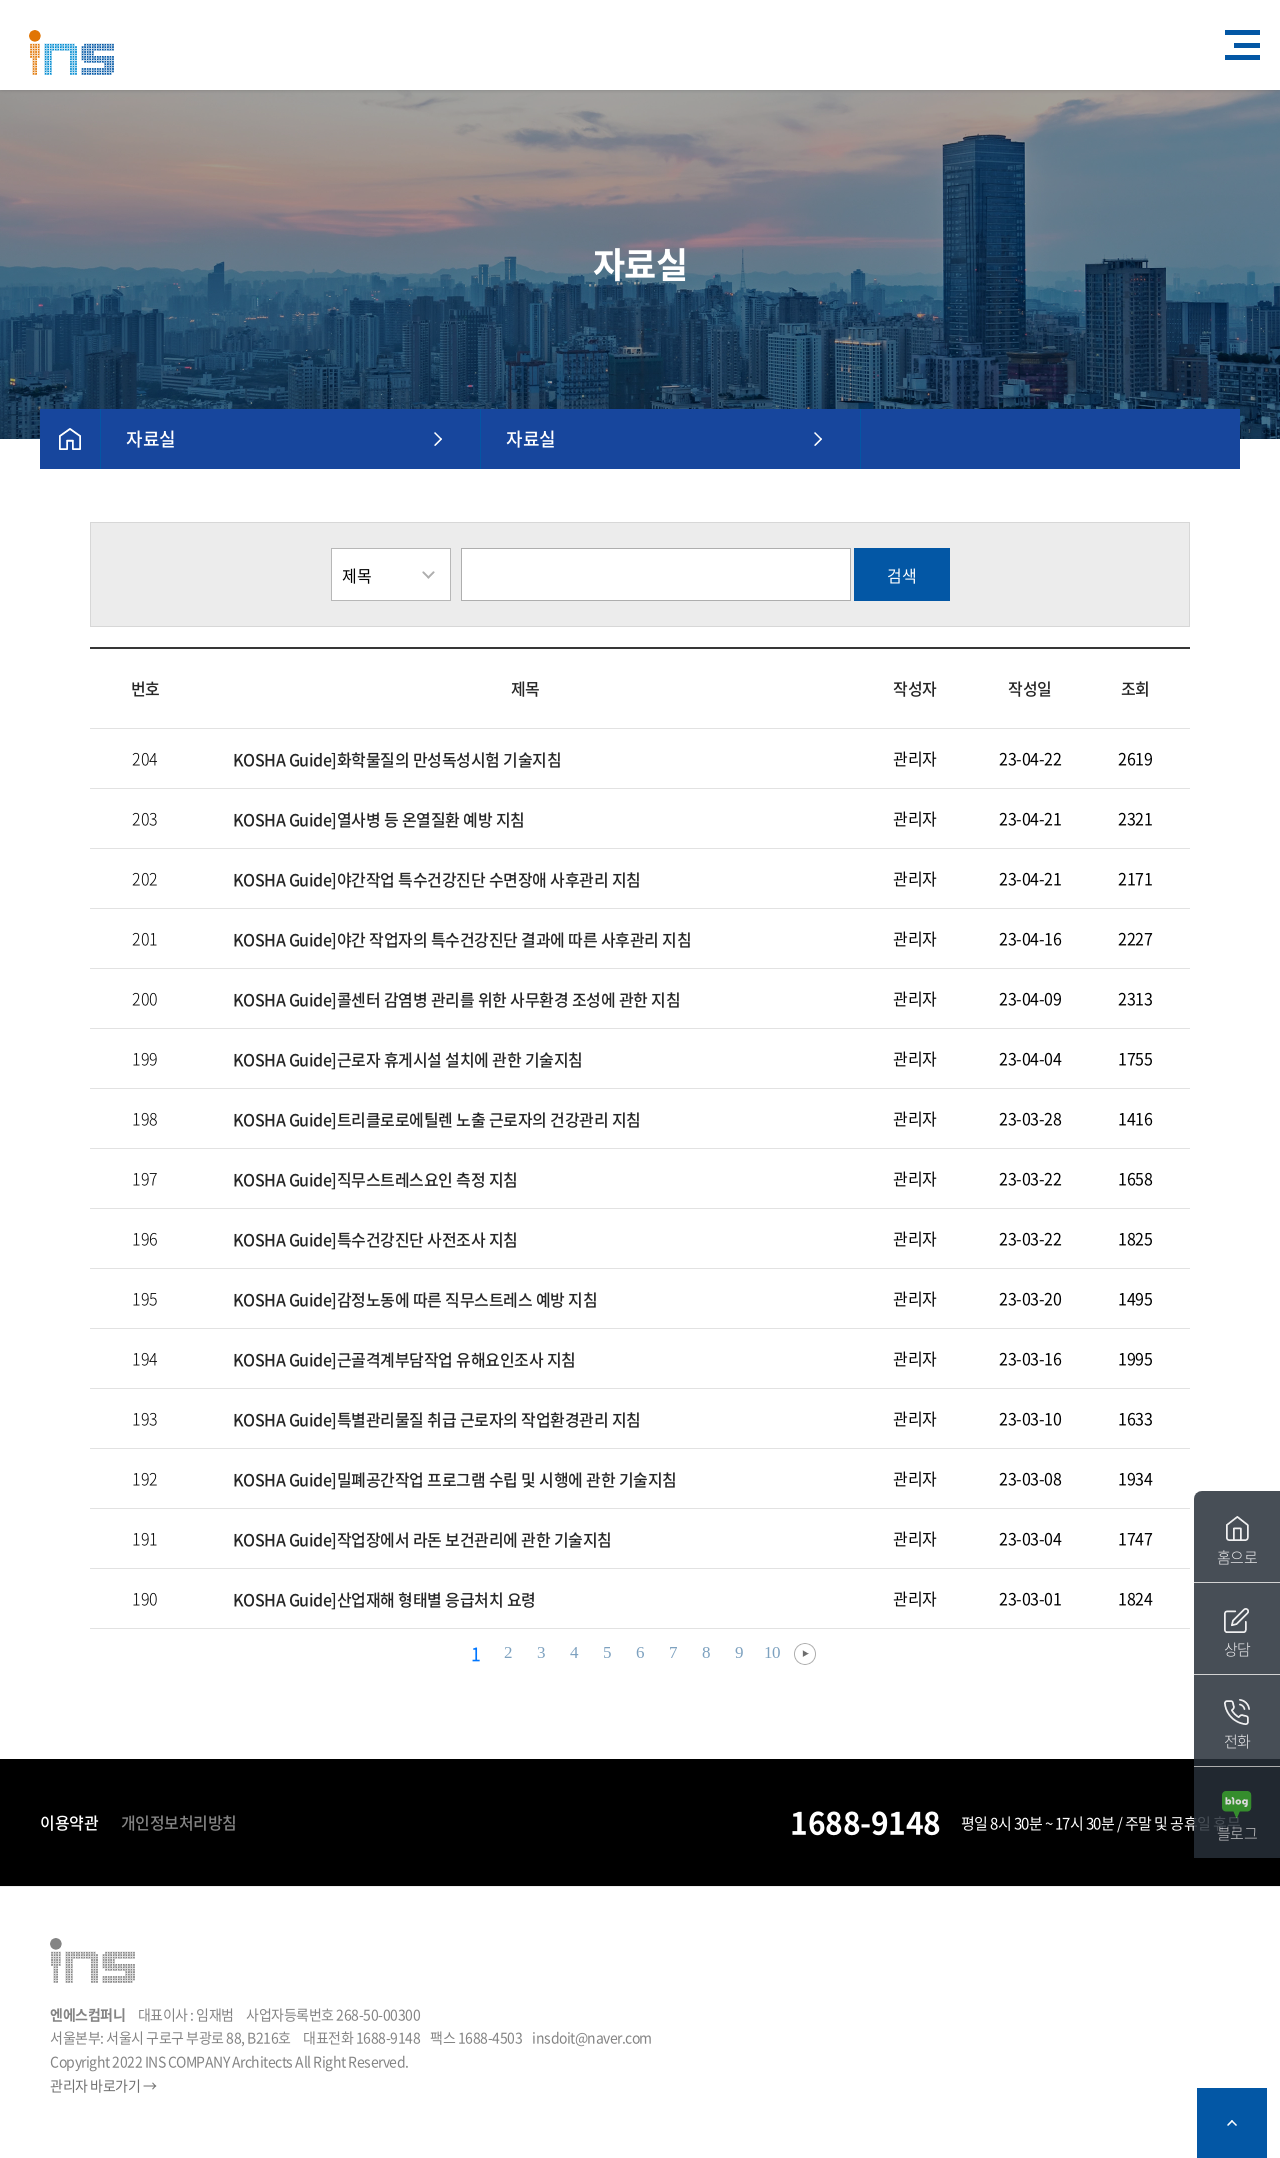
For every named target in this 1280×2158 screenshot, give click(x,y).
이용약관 (69, 1822)
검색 (902, 575)
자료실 (151, 438)
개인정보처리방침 (179, 1822)
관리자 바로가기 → (103, 2085)
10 (772, 1652)
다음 (805, 1654)
